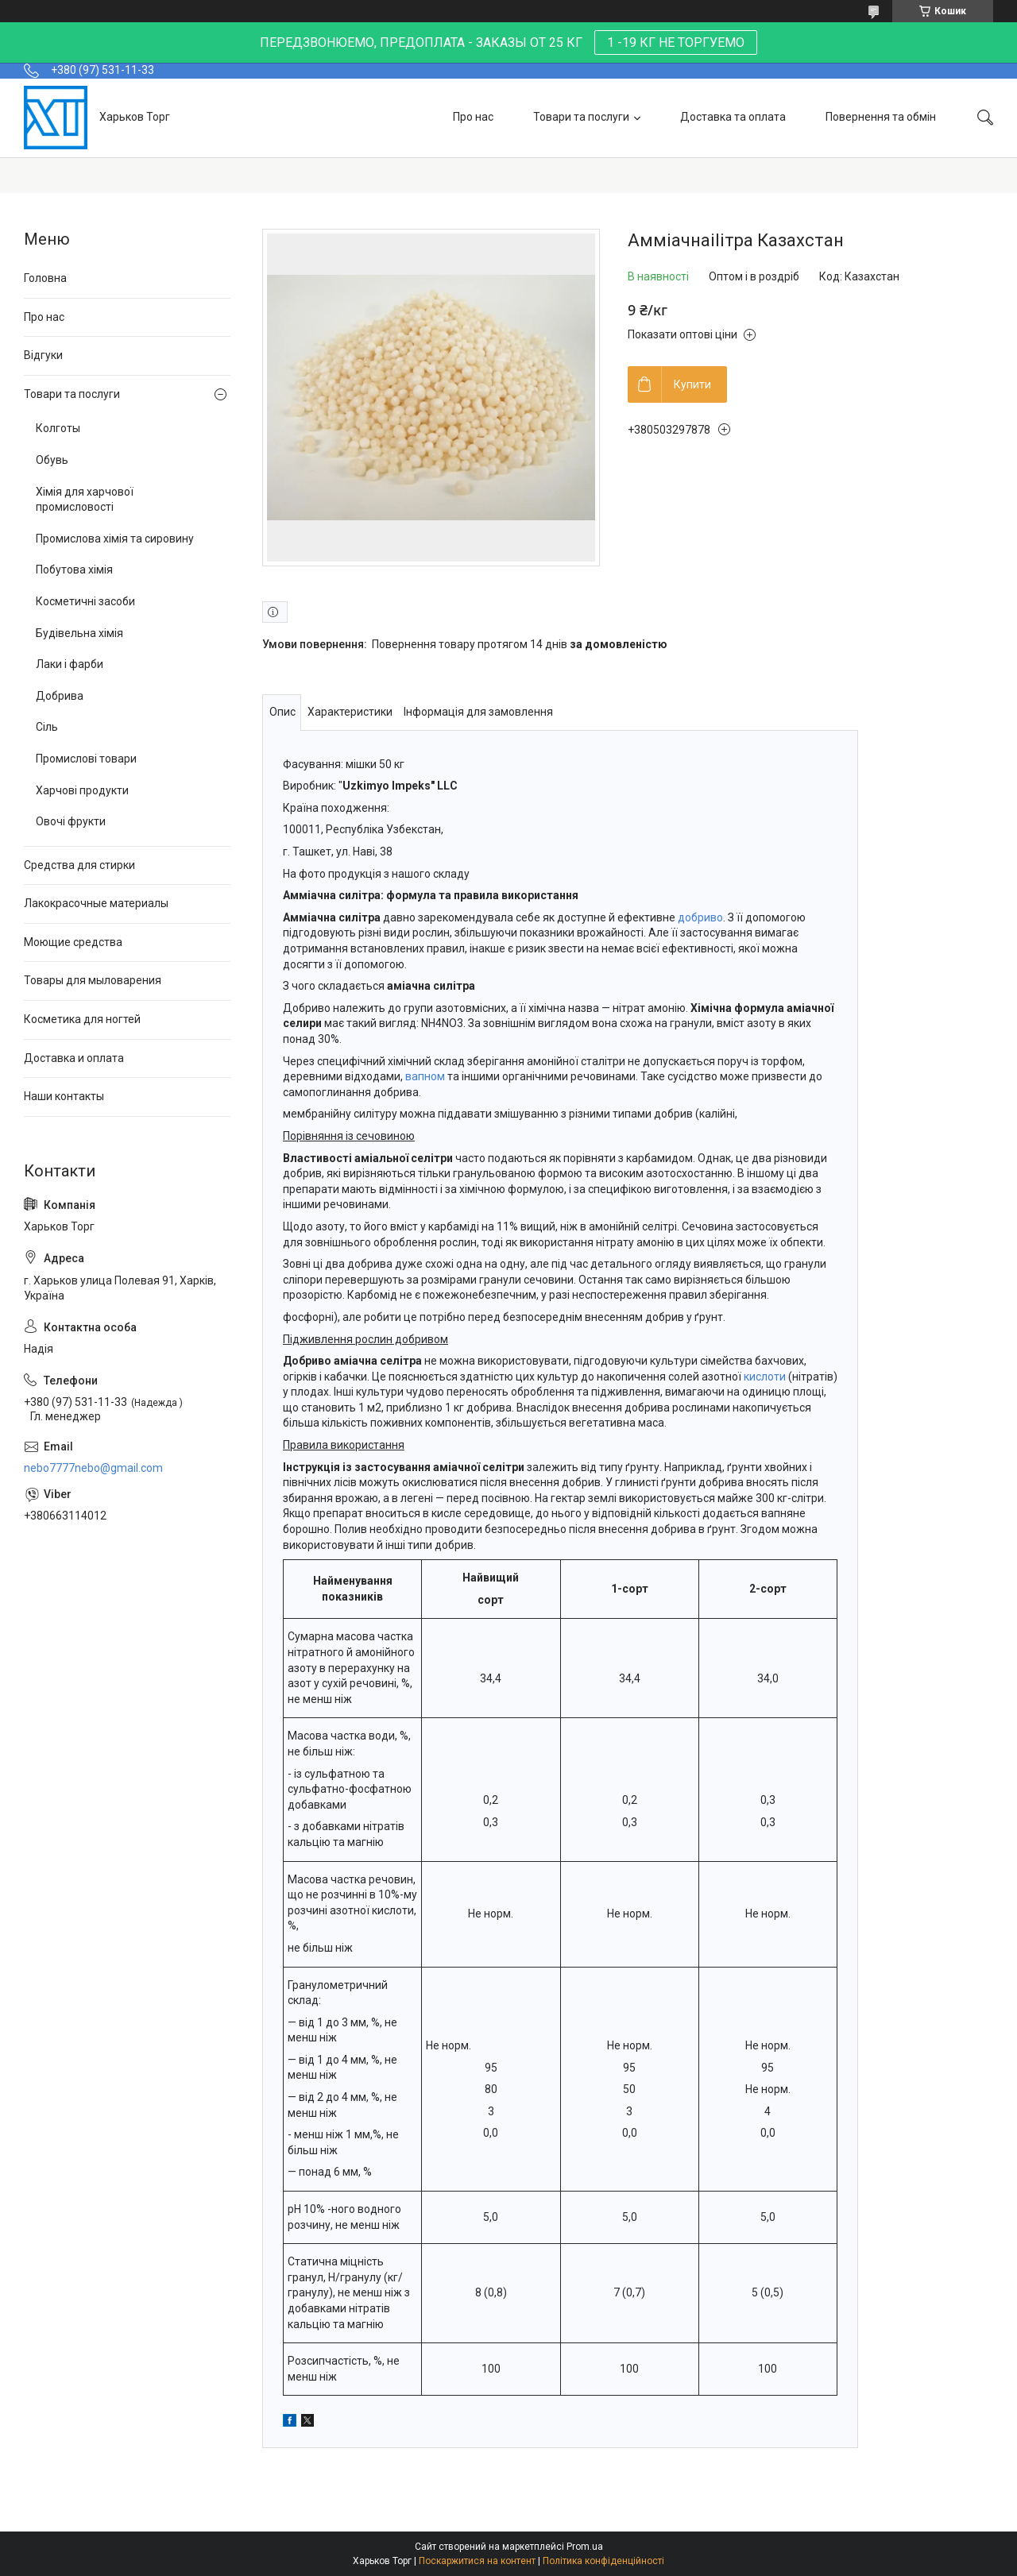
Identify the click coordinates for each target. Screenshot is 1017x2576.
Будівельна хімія (79, 633)
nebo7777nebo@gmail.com (93, 1468)
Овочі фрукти (71, 821)
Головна (45, 278)
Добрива (59, 695)
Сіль (47, 726)
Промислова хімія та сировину (115, 538)
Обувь (52, 460)
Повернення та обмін (881, 116)
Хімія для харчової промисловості (84, 499)
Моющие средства (73, 942)
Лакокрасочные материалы (96, 903)
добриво (700, 917)
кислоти (765, 1376)
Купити (692, 384)
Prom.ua (585, 2546)
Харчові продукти (82, 790)
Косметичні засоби (85, 601)
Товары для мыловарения (92, 980)
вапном (425, 1076)
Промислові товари (86, 758)
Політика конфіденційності (603, 2560)
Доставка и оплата (74, 1058)
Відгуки (43, 355)
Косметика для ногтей (82, 1019)
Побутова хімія (74, 569)
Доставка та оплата (733, 116)
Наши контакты (64, 1096)
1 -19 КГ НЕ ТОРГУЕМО (675, 42)
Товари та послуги (581, 116)
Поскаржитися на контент (477, 2560)
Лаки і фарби (69, 664)
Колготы (58, 428)
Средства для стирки (79, 865)
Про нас (473, 116)
